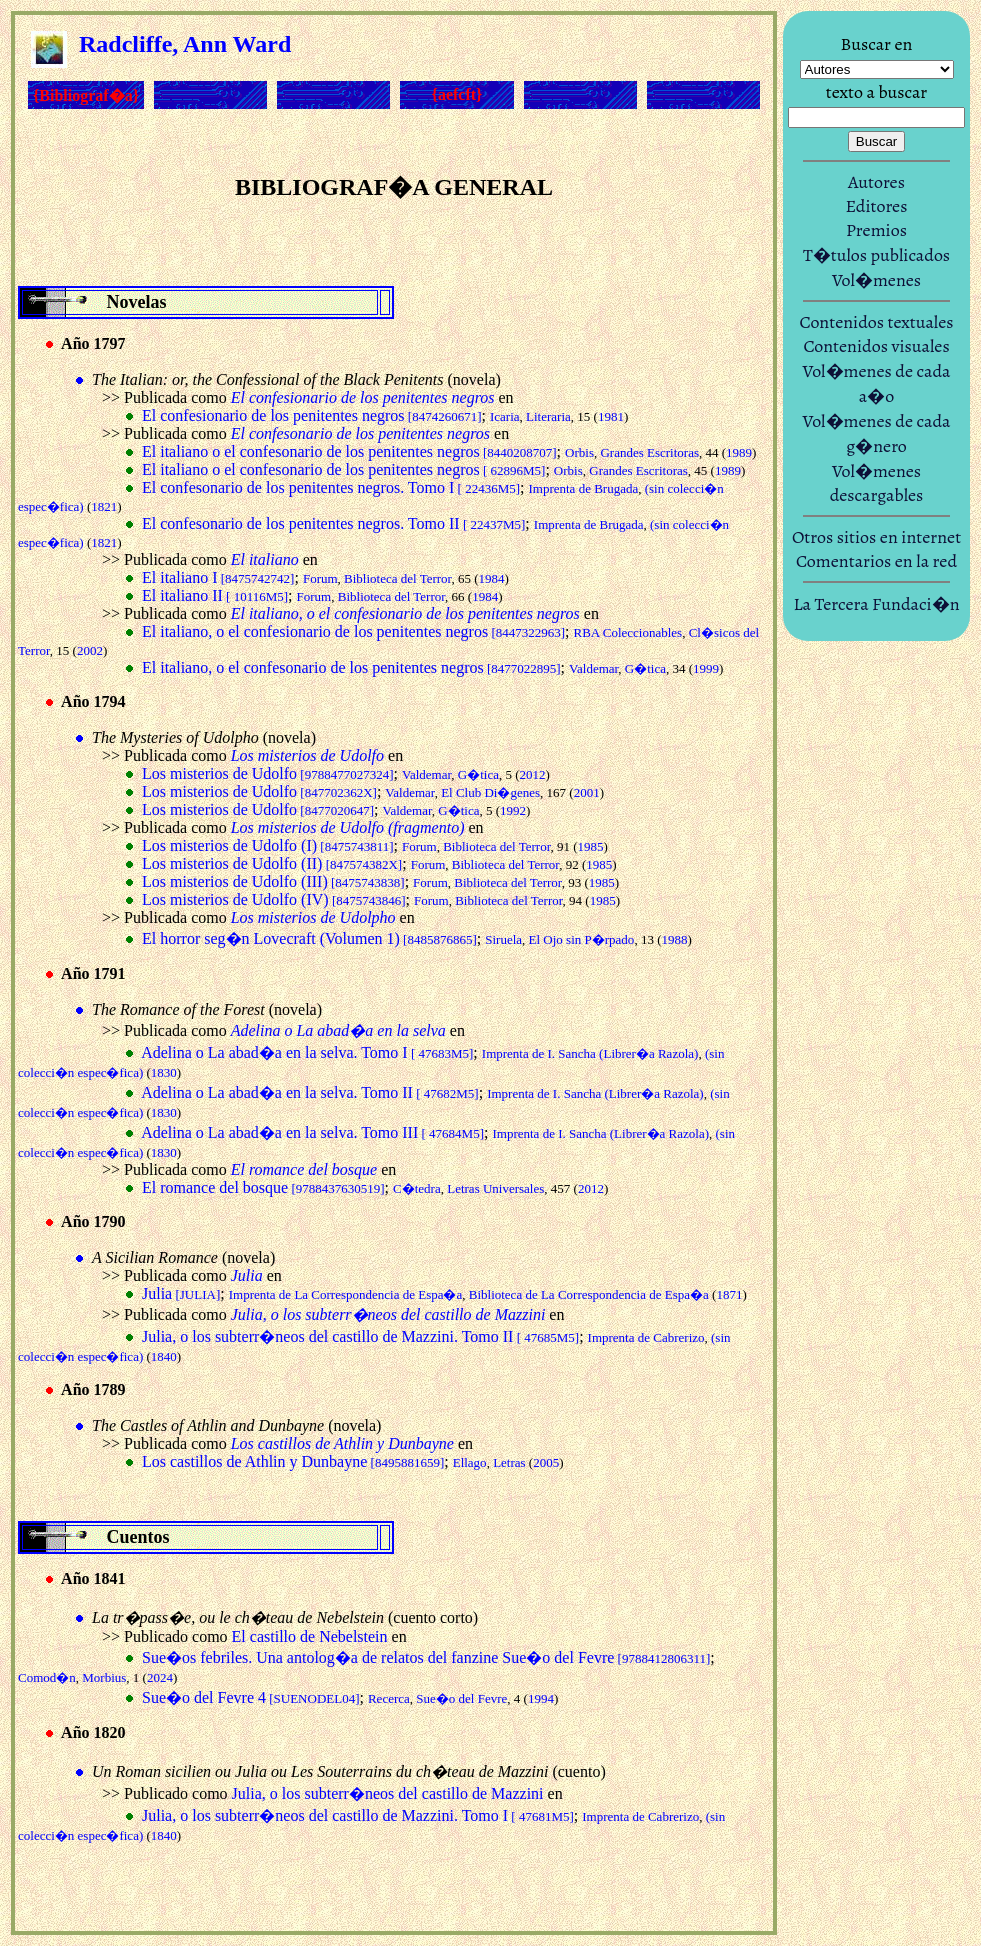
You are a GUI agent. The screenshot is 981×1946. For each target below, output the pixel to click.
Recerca (389, 1698)
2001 (587, 792)
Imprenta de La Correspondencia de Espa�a (346, 1294)
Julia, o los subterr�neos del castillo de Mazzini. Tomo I (358, 1815)
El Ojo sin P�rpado (582, 939)
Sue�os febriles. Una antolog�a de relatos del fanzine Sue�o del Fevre (426, 1657)
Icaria (505, 416)
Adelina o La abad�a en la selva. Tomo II (310, 1092)
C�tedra (417, 1188)
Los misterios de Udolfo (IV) (274, 899)
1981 (611, 416)
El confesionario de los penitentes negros (312, 415)
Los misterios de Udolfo (268, 773)
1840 (164, 1356)
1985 (591, 846)
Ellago (470, 1462)
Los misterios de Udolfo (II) (272, 863)
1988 (674, 939)
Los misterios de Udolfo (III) (273, 881)
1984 (492, 578)
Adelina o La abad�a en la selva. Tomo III (312, 1132)
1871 (729, 1294)
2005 (546, 1462)
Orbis (579, 452)
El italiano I (218, 577)
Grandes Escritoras (649, 452)
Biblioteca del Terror (397, 578)
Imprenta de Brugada (583, 488)
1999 (706, 668)
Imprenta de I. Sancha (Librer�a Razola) (590, 1053)
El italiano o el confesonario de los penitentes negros (349, 451)
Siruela (503, 939)
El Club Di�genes (490, 792)
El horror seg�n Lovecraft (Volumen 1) (309, 938)
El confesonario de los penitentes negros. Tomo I (331, 487)
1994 (541, 1698)
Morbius (104, 1677)
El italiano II (215, 595)
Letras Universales (495, 1188)
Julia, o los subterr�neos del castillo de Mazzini (388, 1793)
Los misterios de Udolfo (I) (268, 845)
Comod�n (47, 1677)
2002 (90, 650)
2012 (533, 774)
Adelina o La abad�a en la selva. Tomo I (307, 1052)
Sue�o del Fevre (461, 1698)
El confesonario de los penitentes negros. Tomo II (333, 523)
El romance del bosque (263, 1187)
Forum (320, 578)
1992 (513, 810)
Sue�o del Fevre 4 (251, 1697)
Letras (509, 1462)
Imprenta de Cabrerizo (646, 1337)
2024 (160, 1677)
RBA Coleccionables (628, 632)
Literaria (548, 416)
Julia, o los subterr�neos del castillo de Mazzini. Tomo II (360, 1336)
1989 (739, 452)
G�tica (645, 668)
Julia (181, 1293)
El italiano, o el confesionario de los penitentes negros (353, 631)
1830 (164, 1072)
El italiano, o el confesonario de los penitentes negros (351, 667)
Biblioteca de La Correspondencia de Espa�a (589, 1294)
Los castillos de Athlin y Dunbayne (293, 1461)
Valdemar (593, 668)
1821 (104, 506)
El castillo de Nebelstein (310, 1636)
